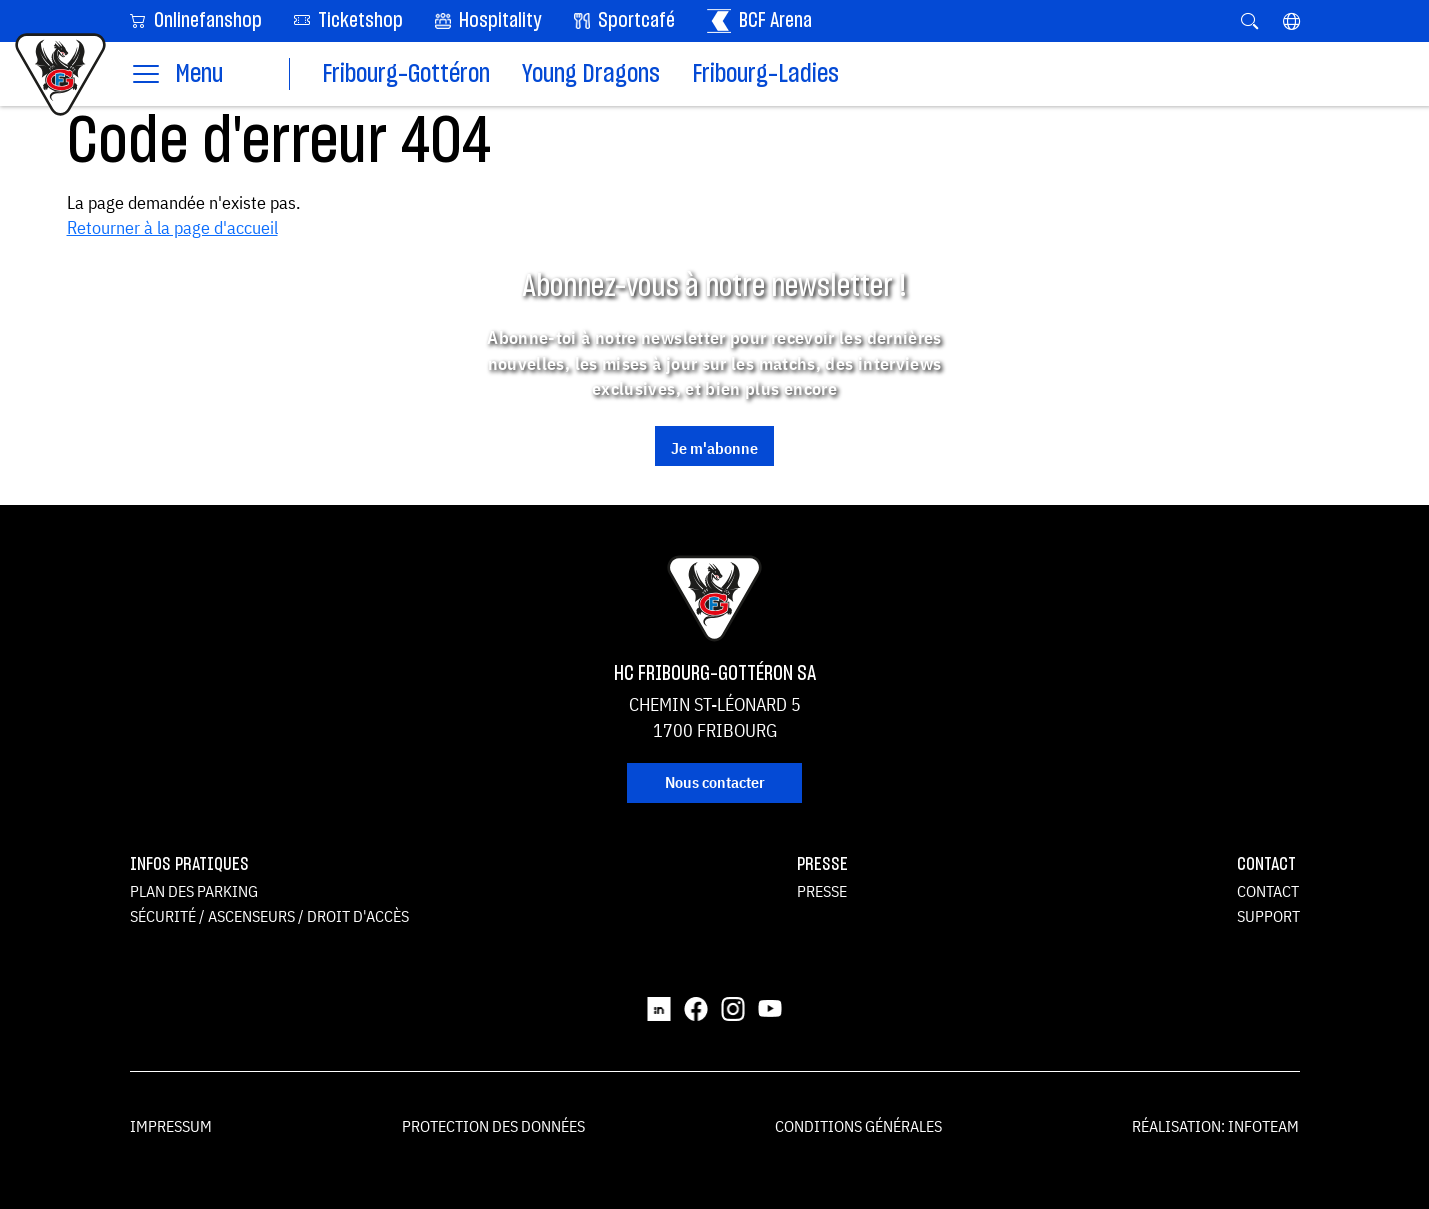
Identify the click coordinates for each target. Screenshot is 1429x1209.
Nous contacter (715, 782)
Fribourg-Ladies (765, 74)
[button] (1291, 21)
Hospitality (488, 21)
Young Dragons (591, 74)
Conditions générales (858, 1126)
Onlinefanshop (196, 19)
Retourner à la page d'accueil (172, 227)
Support (1268, 916)
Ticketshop (348, 19)
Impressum (171, 1126)
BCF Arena (759, 21)
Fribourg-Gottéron (406, 74)
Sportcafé (624, 21)
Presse (822, 891)
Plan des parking (194, 891)
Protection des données (493, 1126)
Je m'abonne (714, 448)
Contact (1268, 891)
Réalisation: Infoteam (1215, 1126)
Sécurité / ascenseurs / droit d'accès (269, 916)
